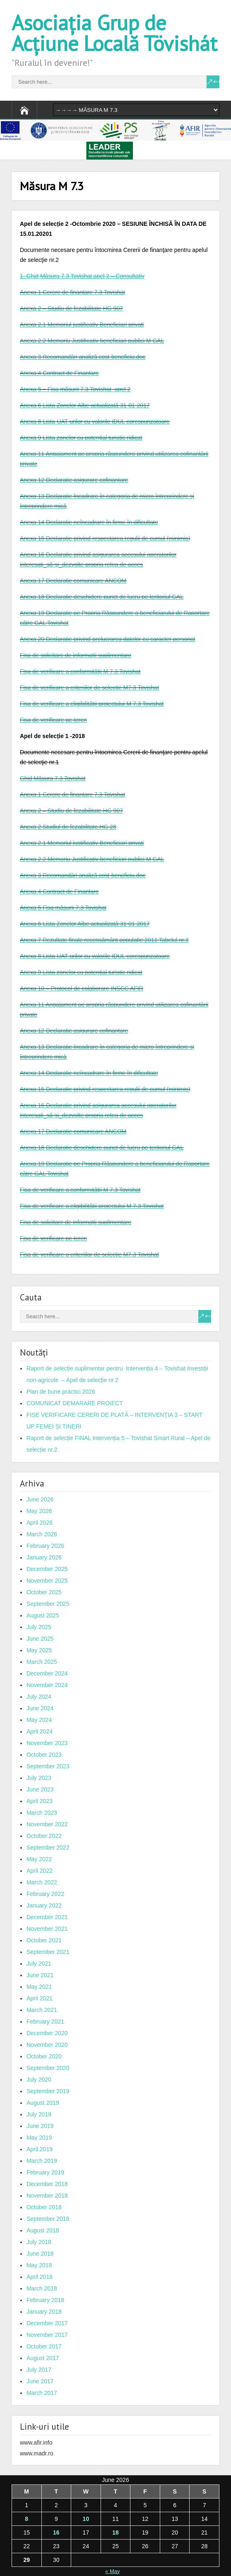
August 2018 (42, 2230)
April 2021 (39, 1998)
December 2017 (47, 2323)
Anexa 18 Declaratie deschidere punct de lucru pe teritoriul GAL (101, 596)
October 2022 (44, 1836)
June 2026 (39, 1499)
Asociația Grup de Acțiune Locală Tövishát (114, 33)
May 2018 (39, 2265)
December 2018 (47, 2184)
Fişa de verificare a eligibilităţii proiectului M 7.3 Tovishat (92, 703)
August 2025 (42, 1615)
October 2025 (44, 1592)
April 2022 (39, 1870)
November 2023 (47, 1743)
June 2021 (39, 1975)
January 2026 (44, 1557)
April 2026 (39, 1522)
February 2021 (45, 2021)
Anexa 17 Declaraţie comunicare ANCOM (73, 580)
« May (112, 2571)
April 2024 (39, 1731)
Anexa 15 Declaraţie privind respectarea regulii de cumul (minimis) (105, 538)
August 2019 (42, 2102)
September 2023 (48, 1766)
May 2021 (39, 1986)
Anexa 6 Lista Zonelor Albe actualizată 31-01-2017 (85, 405)
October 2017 (44, 2346)
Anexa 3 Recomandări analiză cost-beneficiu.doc (83, 356)
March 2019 (41, 2160)
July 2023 (38, 1778)
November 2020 (47, 2044)
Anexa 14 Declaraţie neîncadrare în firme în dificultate (89, 522)
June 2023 (39, 1789)
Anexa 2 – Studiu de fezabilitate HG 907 (71, 308)
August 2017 (42, 2358)
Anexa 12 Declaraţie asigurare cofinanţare (74, 480)
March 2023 (41, 1812)
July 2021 (38, 1963)
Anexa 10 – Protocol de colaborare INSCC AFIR (81, 988)
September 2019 (48, 2091)
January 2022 (44, 1905)
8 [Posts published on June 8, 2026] (26, 2518)
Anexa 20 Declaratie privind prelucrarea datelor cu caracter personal (107, 639)
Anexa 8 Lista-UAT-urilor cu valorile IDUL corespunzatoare (95, 421)
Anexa (29, 859)
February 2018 (45, 2300)
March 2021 (41, 2010)
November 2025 (47, 1580)
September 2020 (48, 2068)
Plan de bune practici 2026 (60, 1391)
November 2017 (47, 2334)
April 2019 (39, 2149)
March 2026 (41, 1534)
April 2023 (39, 1801)
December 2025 (47, 1569)
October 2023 (44, 1754)
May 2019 (39, 2137)
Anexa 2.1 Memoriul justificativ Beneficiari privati (82, 324)
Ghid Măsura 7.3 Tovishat (53, 778)
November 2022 (47, 1824)
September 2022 (48, 1847)
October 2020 (44, 2056)
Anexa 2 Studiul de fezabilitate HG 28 (68, 826)
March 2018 (41, 2288)
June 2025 (39, 1638)
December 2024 (47, 1673)
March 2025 (41, 1661)
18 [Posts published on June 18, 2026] (115, 2532)
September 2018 (48, 2218)
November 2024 (47, 1685)
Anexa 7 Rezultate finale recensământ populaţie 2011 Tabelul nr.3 (104, 940)
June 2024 (39, 1708)
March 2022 (41, 1882)
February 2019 (45, 2172)
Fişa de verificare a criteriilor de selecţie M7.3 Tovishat (89, 687)
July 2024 (38, 1696)
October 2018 (44, 2207)
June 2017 (39, 2381)
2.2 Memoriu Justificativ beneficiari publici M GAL (101, 859)
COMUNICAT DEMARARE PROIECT (74, 1403)
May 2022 (39, 1859)
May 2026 (39, 1511)
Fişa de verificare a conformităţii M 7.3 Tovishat (80, 671)
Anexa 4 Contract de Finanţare (59, 373)
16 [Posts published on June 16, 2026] (56, 2532)
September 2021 (48, 1952)
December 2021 (47, 1917)
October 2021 (44, 1940)
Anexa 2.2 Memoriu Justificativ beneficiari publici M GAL (92, 340)
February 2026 (45, 1545)
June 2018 (39, 2253)
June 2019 (39, 2126)
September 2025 (48, 1603)
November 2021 (47, 1928)
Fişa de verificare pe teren (53, 720)
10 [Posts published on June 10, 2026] (86, 2518)
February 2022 (45, 1894)
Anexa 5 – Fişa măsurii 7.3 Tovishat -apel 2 (75, 389)
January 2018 (44, 2311)
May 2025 (39, 1650)
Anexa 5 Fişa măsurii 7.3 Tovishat (63, 907)
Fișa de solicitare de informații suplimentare (75, 655)
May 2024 (39, 1720)
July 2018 (38, 2242)
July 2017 (38, 2369)
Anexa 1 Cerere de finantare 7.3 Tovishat (72, 292)
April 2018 (39, 2276)
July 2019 (38, 2114)
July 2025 (38, 1627)
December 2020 (47, 2033)
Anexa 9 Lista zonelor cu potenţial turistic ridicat (81, 437)
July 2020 (38, 2079)
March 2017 (41, 2393)
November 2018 (47, 2195)
